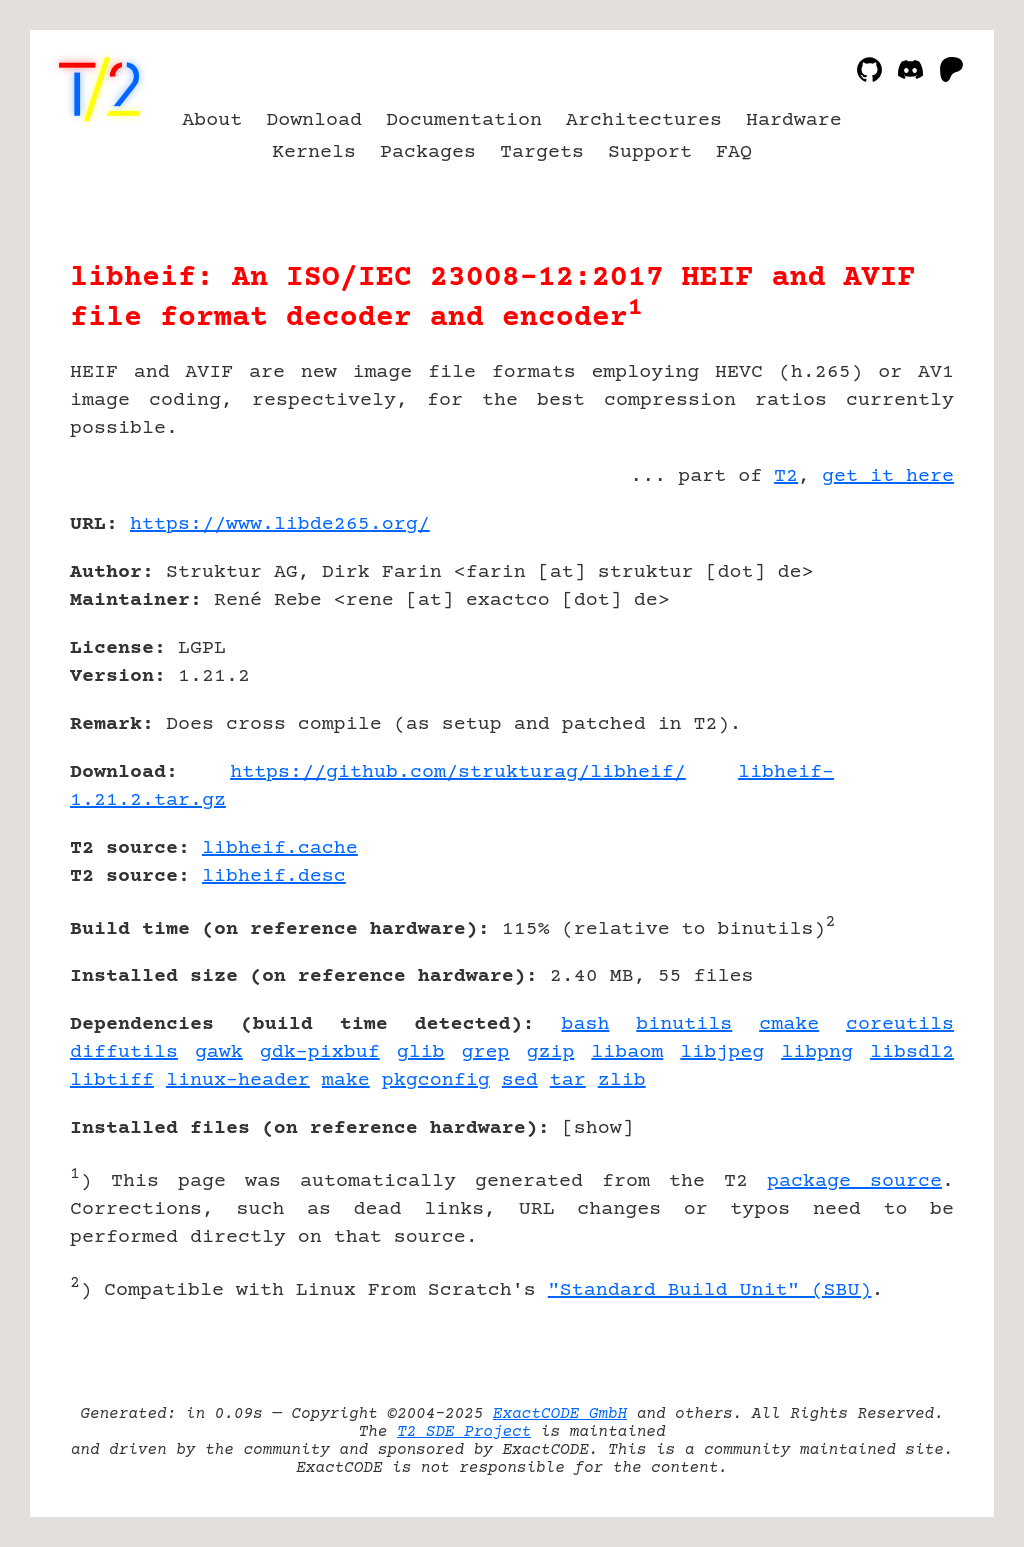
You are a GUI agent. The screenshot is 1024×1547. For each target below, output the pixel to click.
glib (421, 1052)
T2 (786, 476)
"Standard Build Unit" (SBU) (710, 1290)
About (212, 120)
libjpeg (722, 1052)
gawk (219, 1052)
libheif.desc (274, 876)
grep (486, 1052)
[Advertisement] (894, 641)
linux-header (238, 1080)
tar (568, 1080)
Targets (542, 152)
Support (650, 152)
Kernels (314, 152)
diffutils (124, 1052)
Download (314, 120)
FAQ (734, 152)
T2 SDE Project (464, 1432)
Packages (428, 152)
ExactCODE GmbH (560, 1414)
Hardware (794, 120)
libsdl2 (912, 1052)
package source (854, 1181)
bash (585, 1024)
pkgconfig (436, 1080)
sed (520, 1080)
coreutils (900, 1024)
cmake (789, 1024)
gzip (550, 1052)
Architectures (644, 120)
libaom (627, 1052)
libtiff (112, 1080)
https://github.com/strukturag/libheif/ (458, 772)
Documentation (464, 120)
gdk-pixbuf (320, 1052)
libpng (817, 1052)
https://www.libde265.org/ (280, 524)
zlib (622, 1080)
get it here (888, 476)
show (598, 1128)
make (346, 1080)
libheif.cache (280, 848)
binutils (684, 1024)
